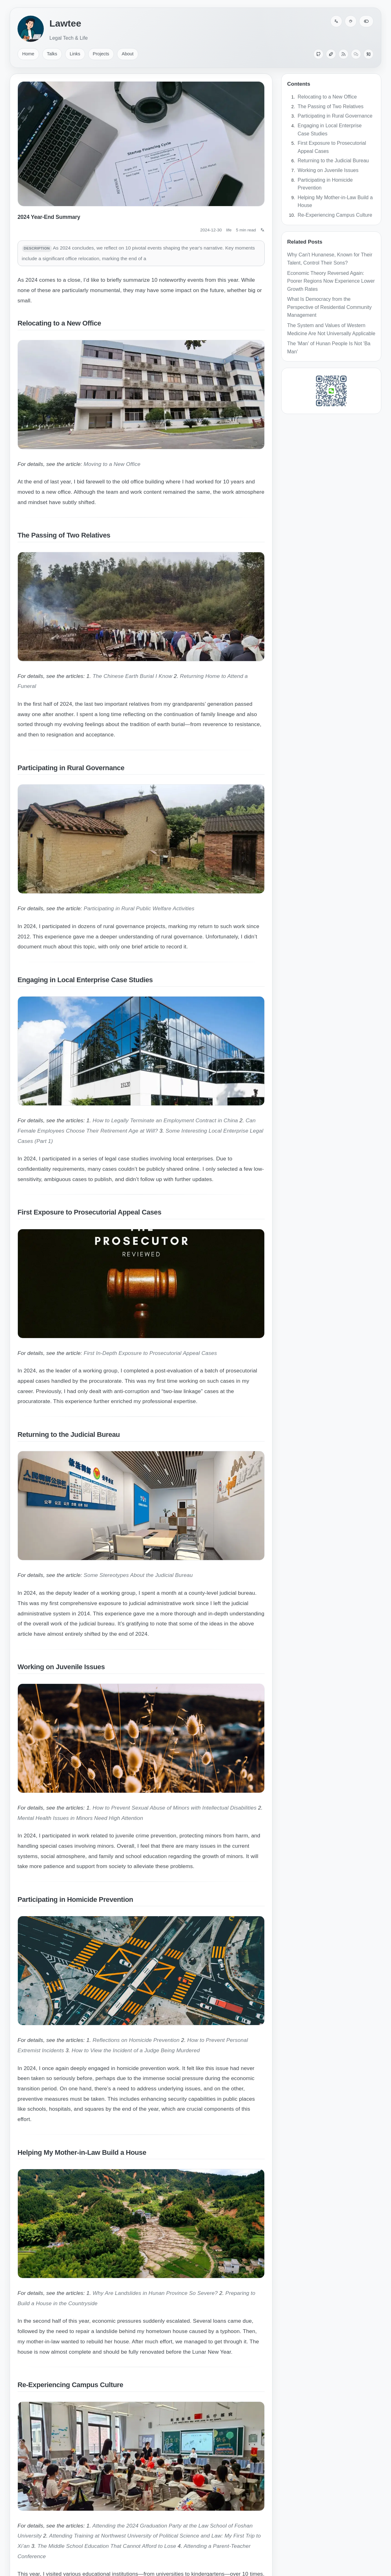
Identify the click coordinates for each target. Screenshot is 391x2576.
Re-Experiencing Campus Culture (335, 215)
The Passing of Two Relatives (330, 106)
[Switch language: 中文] (336, 21)
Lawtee (65, 23)
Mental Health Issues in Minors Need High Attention (80, 1818)
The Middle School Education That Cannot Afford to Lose (107, 2546)
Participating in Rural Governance (335, 116)
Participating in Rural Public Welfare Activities (139, 908)
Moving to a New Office (112, 464)
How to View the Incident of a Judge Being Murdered (136, 2050)
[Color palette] (351, 21)
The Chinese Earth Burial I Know (132, 676)
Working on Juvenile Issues (328, 170)
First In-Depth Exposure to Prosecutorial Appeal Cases (150, 1353)
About (128, 53)
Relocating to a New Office (327, 96)
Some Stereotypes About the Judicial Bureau (138, 1575)
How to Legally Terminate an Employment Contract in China (165, 1120)
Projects (101, 53)
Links (75, 53)
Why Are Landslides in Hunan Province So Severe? (155, 2293)
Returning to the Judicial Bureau (333, 160)
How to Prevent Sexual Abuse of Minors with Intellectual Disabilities (174, 1808)
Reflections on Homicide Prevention (136, 2040)
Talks (52, 53)
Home (28, 53)
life (228, 230)
